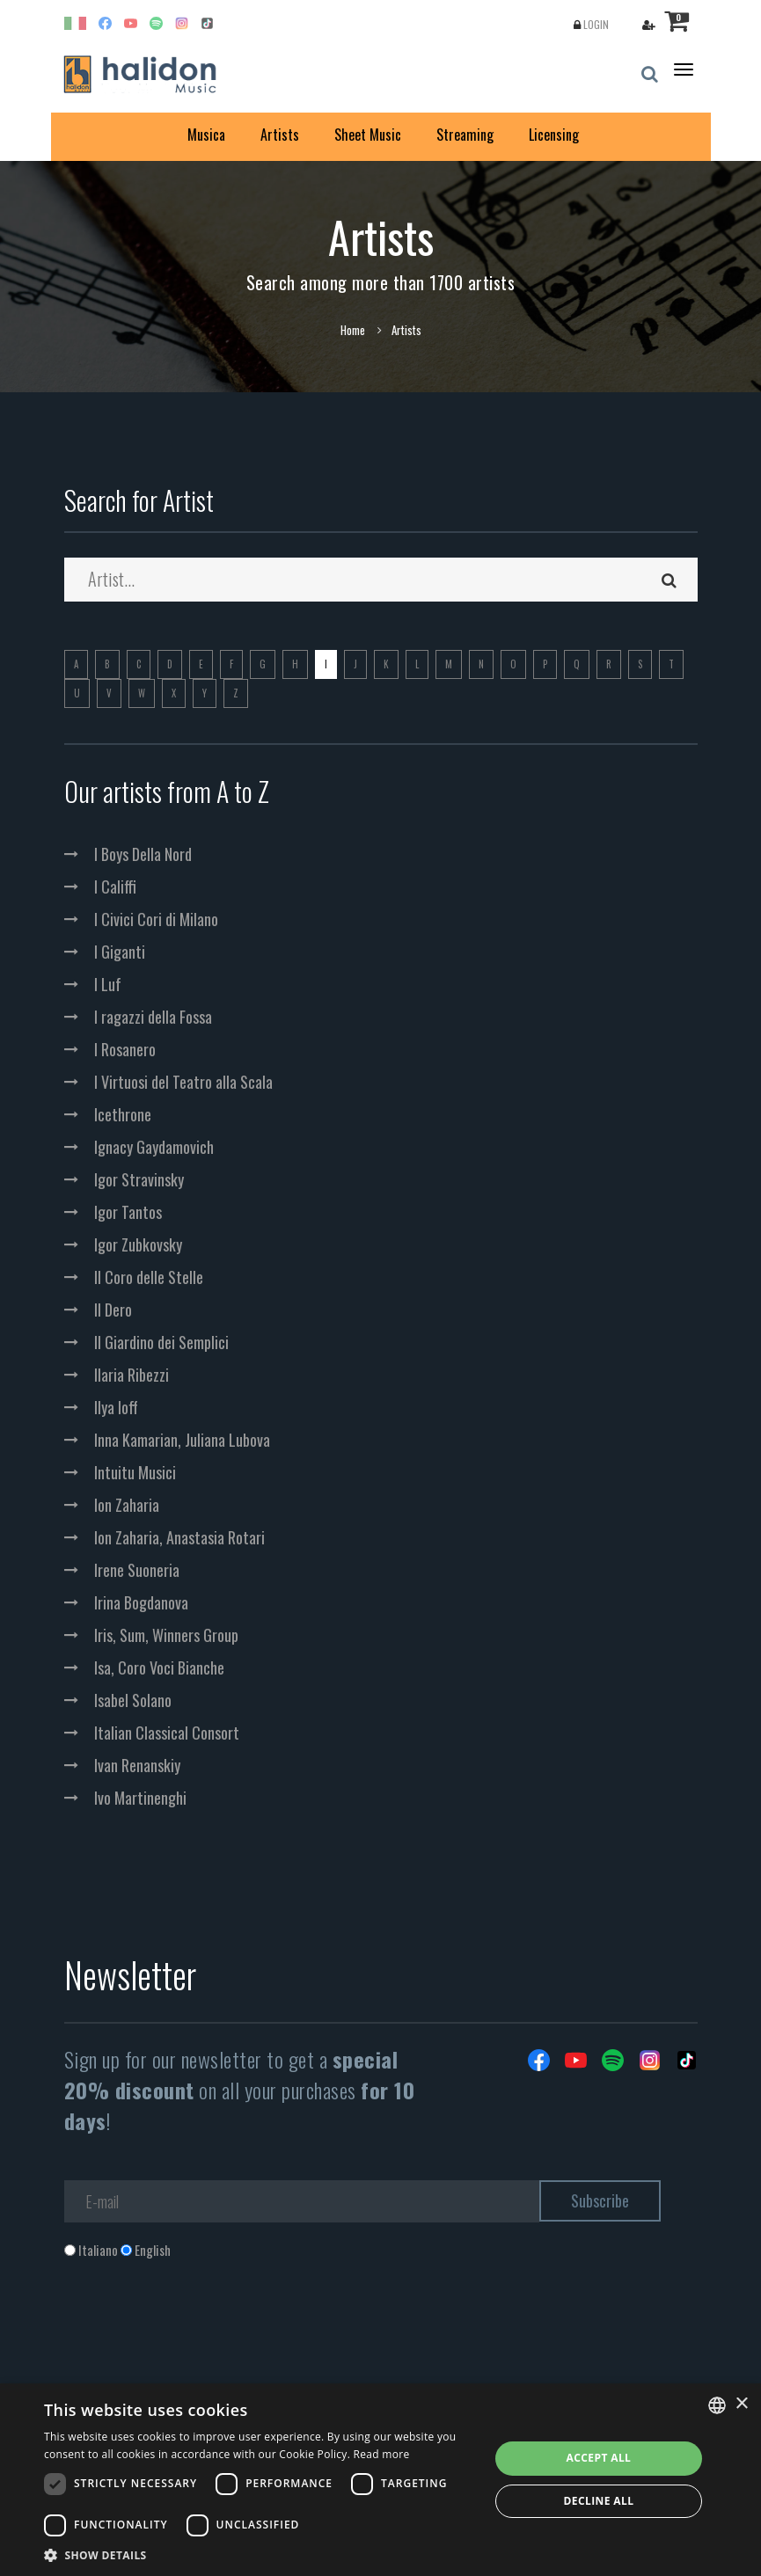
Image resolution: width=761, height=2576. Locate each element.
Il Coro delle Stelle (148, 1277)
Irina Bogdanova (141, 1602)
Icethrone (122, 1114)
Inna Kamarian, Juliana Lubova (182, 1439)
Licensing (554, 134)
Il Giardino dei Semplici (161, 1342)
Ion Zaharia (126, 1504)
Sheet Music (367, 134)
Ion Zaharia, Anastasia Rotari (179, 1537)
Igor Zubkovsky (138, 1244)
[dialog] (380, 2479)
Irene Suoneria (136, 1569)
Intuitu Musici (135, 1472)
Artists (279, 134)
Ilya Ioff (116, 1407)
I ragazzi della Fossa (153, 1016)
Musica (206, 134)
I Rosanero (125, 1049)
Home (352, 330)
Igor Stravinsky (139, 1179)
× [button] (741, 2404)
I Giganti (119, 951)
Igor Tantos (128, 1211)
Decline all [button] (599, 2500)
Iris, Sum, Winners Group (166, 1635)
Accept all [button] (599, 2457)
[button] (260, 2554)
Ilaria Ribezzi (131, 1374)
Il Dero (113, 1309)
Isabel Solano (133, 1700)
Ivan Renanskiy (137, 1765)
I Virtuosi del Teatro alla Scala (183, 1081)
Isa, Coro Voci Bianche (159, 1667)
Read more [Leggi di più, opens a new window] (382, 2454)
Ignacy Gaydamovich (154, 1146)
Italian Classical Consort (166, 1732)
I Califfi (115, 886)
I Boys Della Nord (143, 854)
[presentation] (198, 2330)
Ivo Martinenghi (140, 1797)
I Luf (107, 984)
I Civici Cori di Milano (156, 919)
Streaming (465, 134)
